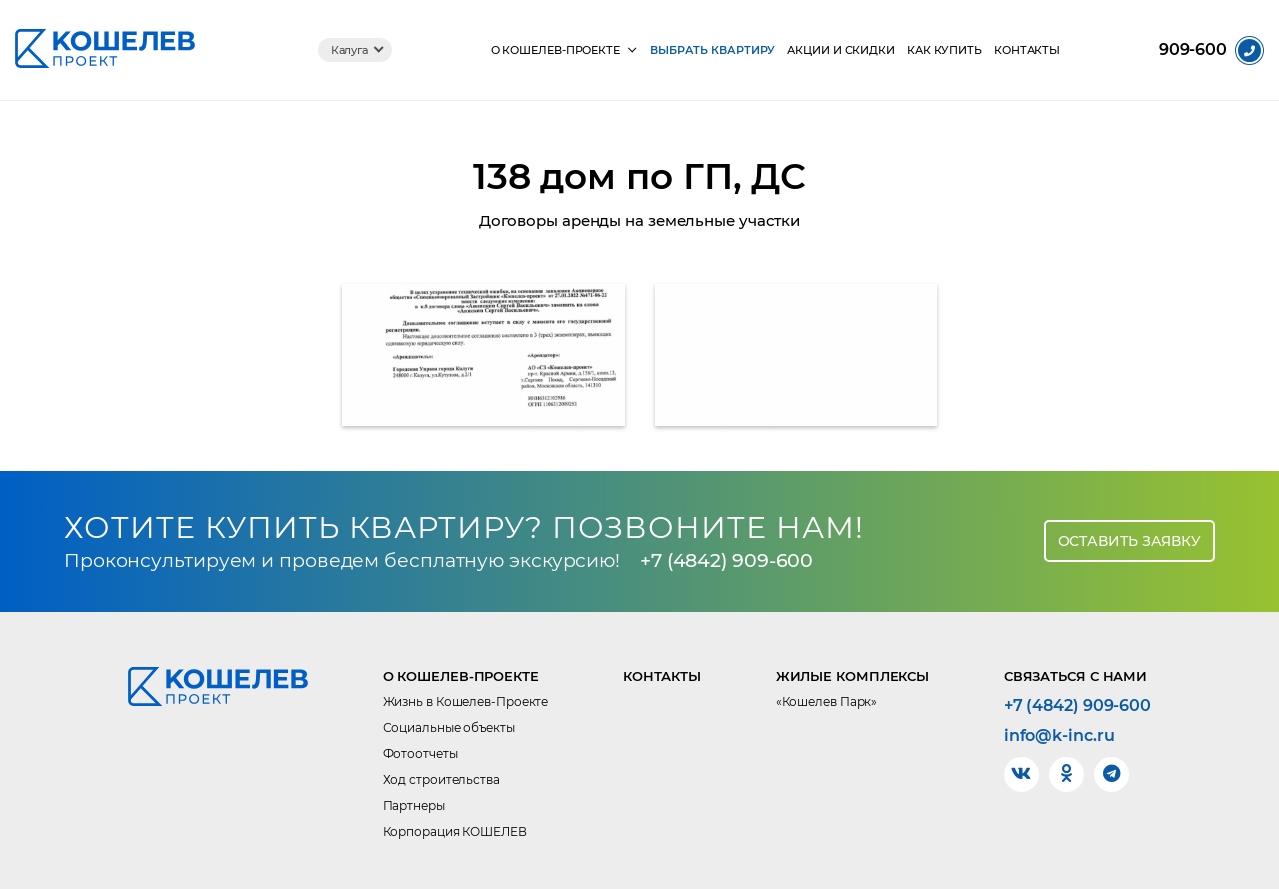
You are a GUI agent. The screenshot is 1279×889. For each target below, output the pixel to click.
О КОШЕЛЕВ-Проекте (555, 50)
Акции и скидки (841, 50)
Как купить (944, 50)
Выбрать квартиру (712, 50)
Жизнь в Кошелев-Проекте (466, 701)
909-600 (1193, 50)
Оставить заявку (1130, 541)
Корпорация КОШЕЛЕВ (455, 831)
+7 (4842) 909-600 (726, 560)
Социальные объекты (449, 727)
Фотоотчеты (420, 753)
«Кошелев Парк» (827, 701)
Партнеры (414, 805)
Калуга (349, 50)
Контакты (1027, 50)
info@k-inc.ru (1059, 736)
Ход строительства (441, 779)
